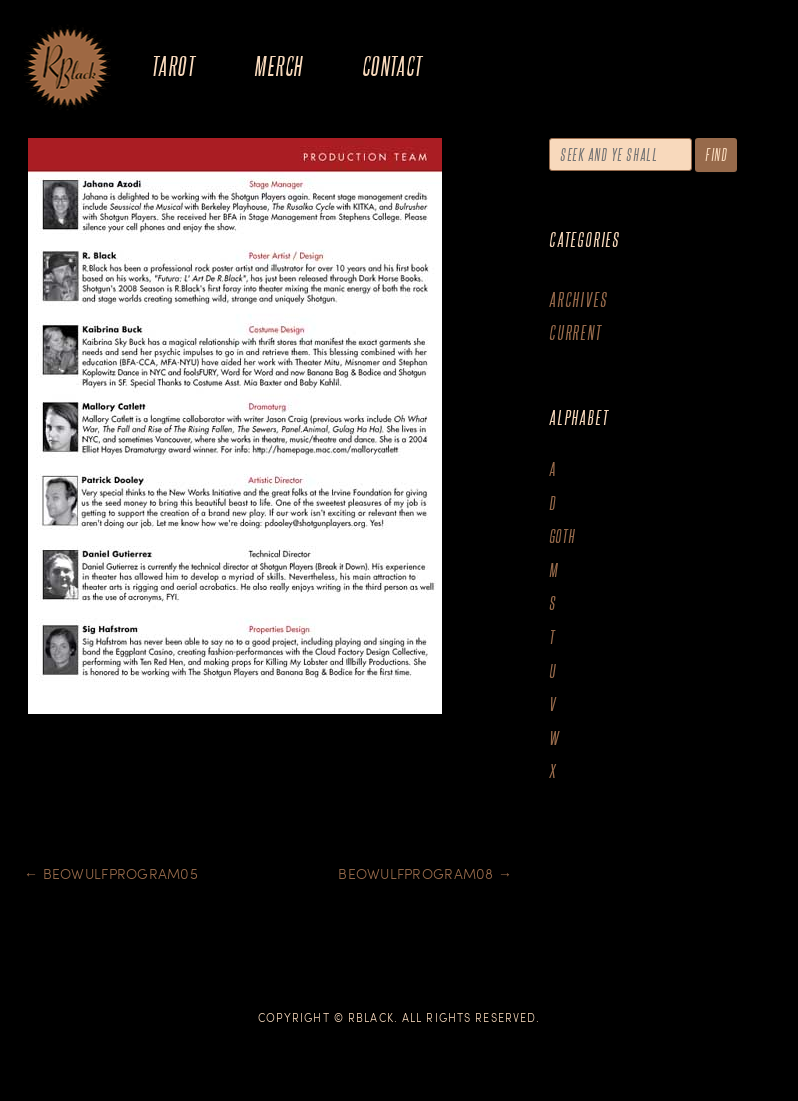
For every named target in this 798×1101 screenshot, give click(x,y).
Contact (392, 65)
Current (575, 332)
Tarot (173, 65)
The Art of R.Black (67, 69)
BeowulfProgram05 (111, 873)
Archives (578, 299)
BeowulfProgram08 (425, 873)
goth (562, 536)
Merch (278, 65)
